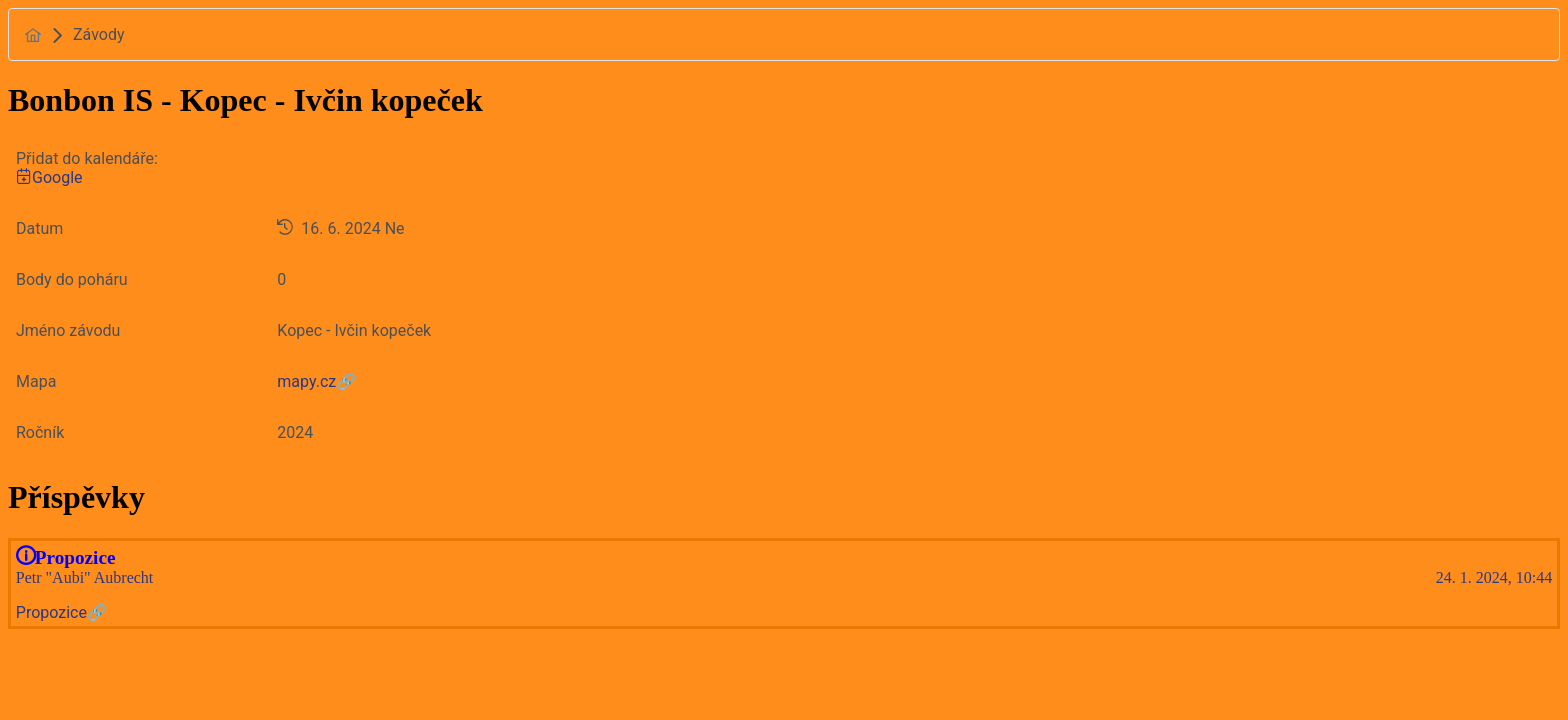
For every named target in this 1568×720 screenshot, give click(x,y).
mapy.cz (306, 381)
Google (49, 177)
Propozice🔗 (61, 612)
